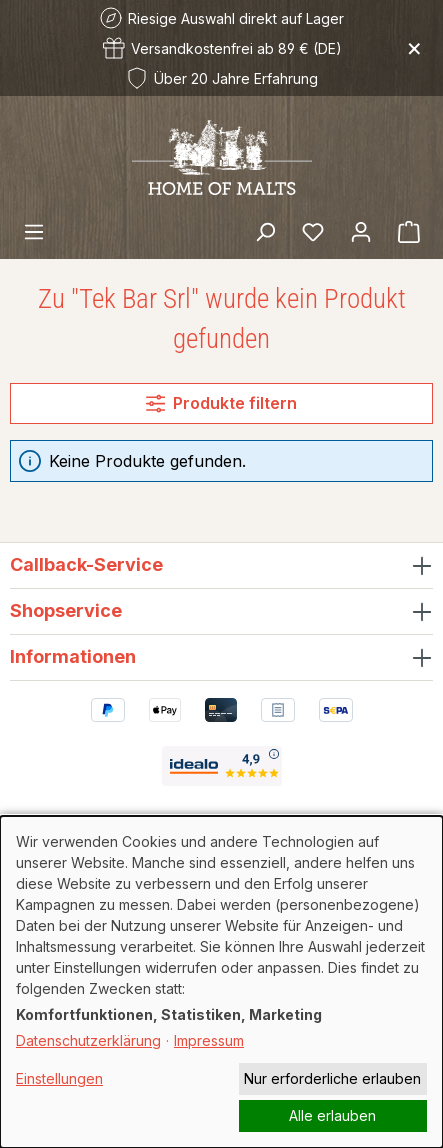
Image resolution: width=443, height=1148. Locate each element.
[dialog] (221, 982)
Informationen (73, 656)
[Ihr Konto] (361, 231)
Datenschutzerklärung (88, 1040)
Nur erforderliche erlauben (332, 1078)
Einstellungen (59, 1078)
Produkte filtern (221, 403)
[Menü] (34, 231)
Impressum (209, 1040)
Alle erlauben (332, 1115)
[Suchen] (265, 231)
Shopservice (66, 610)
